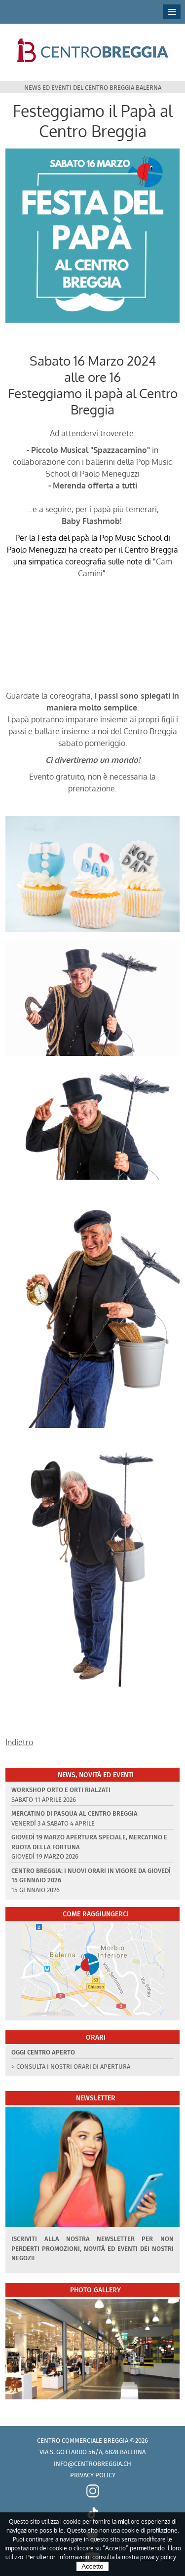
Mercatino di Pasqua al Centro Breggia (74, 1813)
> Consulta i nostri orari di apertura (70, 2066)
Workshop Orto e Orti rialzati (61, 1789)
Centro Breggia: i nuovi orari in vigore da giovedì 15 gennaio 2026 (91, 1875)
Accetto (92, 2566)
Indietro (19, 1742)
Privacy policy (92, 2475)
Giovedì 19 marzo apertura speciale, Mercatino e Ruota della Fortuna (89, 1842)
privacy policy (158, 2557)
